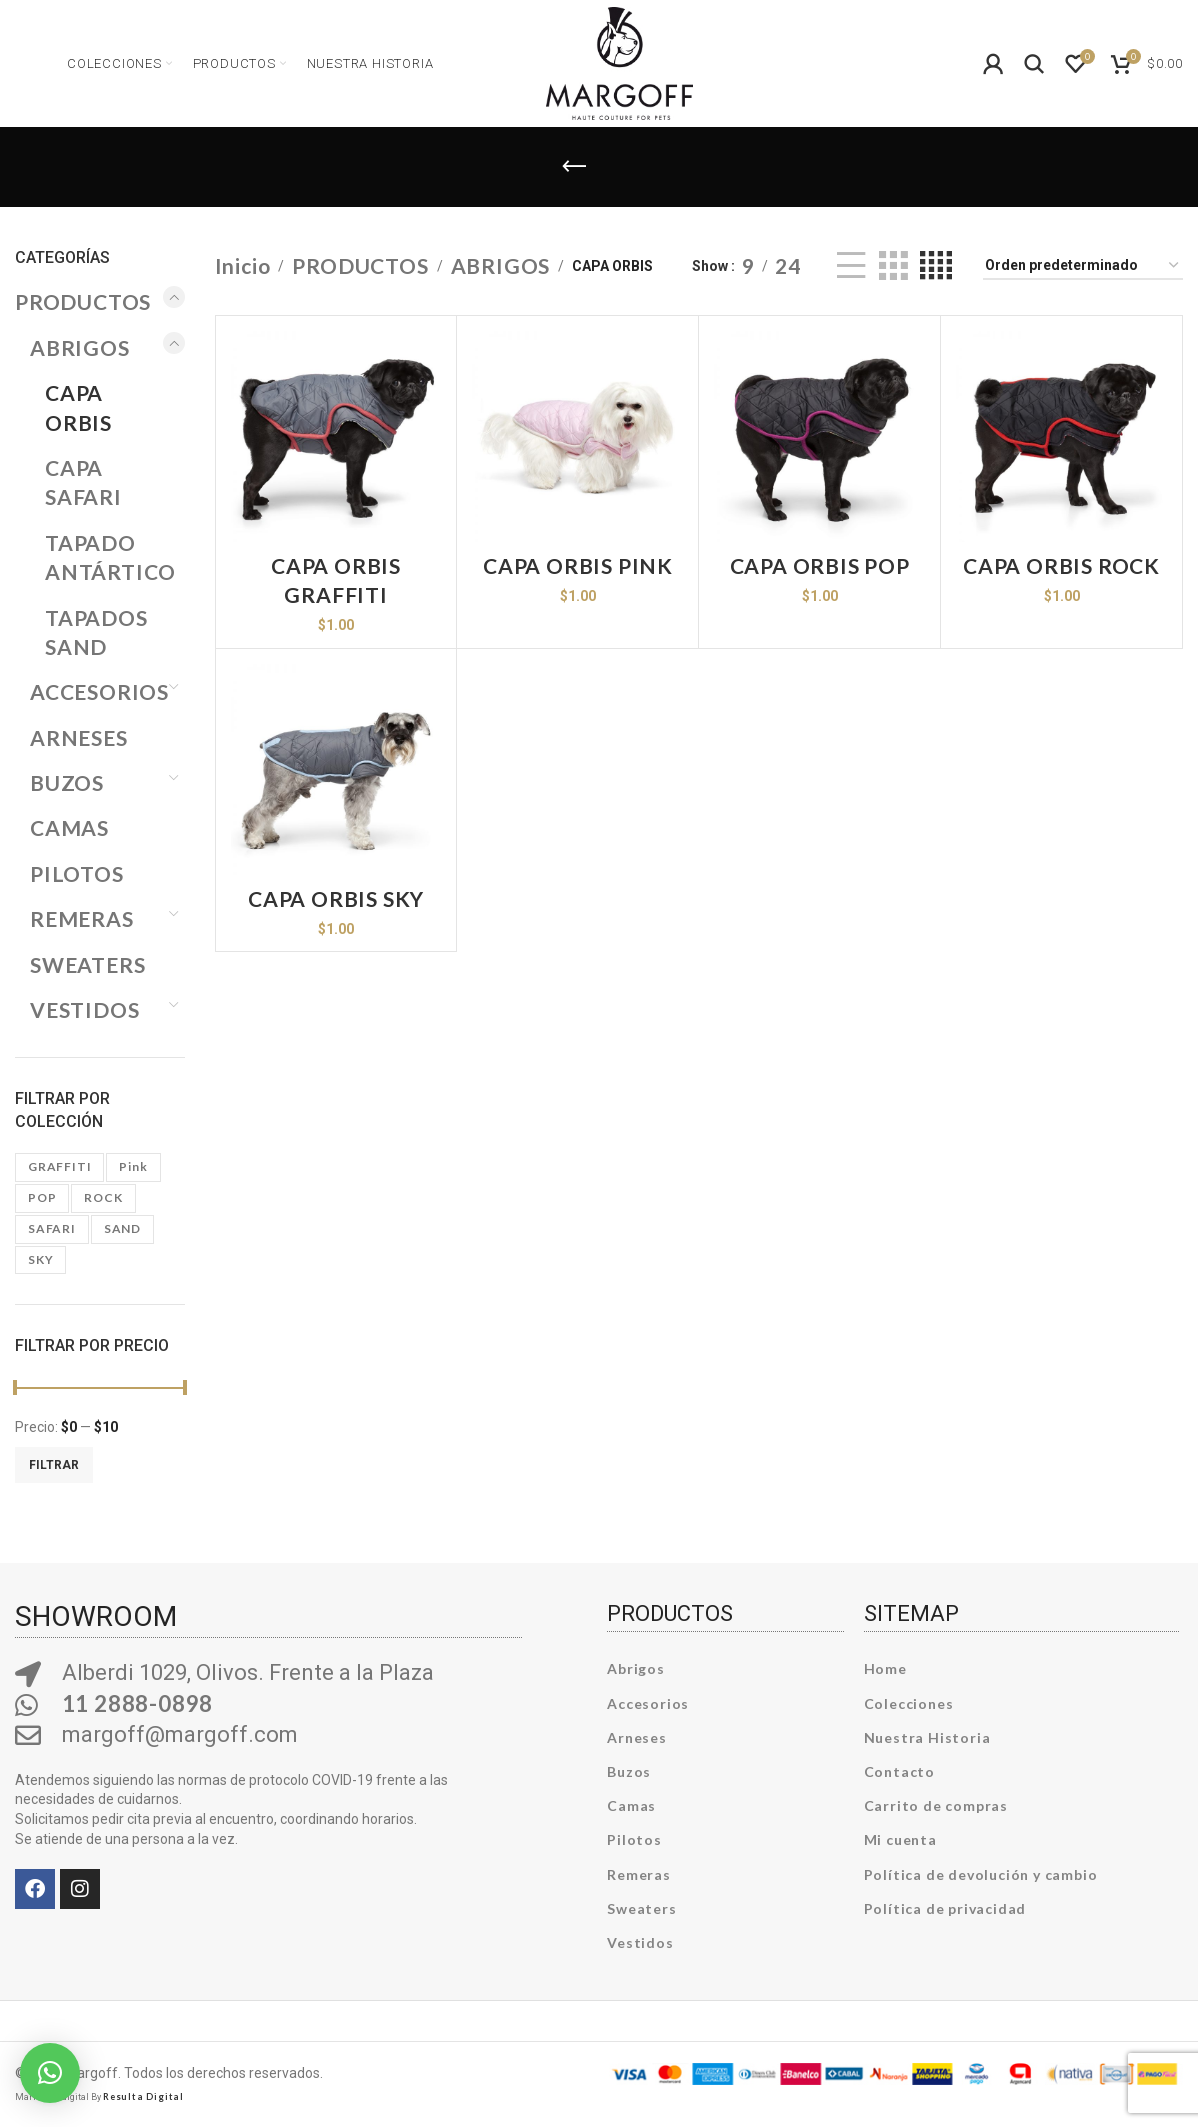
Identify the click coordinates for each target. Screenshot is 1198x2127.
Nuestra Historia (927, 1737)
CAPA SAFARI (83, 482)
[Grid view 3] (893, 266)
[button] (50, 2073)
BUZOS (67, 782)
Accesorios (648, 1703)
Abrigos (636, 1668)
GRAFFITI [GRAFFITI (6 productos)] (59, 1166)
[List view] (851, 266)
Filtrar (54, 1465)
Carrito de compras (936, 1805)
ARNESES (79, 737)
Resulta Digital (143, 2096)
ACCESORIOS (95, 691)
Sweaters (641, 1908)
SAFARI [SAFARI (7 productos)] (52, 1228)
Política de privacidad (945, 1908)
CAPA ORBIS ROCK (1061, 565)
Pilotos (634, 1839)
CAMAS (69, 827)
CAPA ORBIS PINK (578, 565)
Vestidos (640, 1942)
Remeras (639, 1874)
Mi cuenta (900, 1839)
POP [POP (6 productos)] (42, 1197)
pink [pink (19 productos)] (133, 1166)
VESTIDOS (84, 1009)
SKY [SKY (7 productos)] (40, 1259)
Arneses (637, 1737)
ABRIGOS (80, 347)
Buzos (629, 1771)
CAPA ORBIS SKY (336, 898)
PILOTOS (77, 873)
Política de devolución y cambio (981, 1874)
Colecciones (909, 1703)
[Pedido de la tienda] (1083, 266)
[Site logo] (619, 60)
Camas (631, 1805)
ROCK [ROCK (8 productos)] (103, 1197)
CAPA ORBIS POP (820, 565)
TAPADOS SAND (96, 632)
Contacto (899, 1771)
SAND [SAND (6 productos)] (122, 1228)
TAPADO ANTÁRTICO (102, 557)
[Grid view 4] (936, 266)
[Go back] (574, 167)
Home (885, 1668)
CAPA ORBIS (78, 407)
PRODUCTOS (83, 301)
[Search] (1035, 64)
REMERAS (82, 918)
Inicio (243, 265)
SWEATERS (87, 964)
